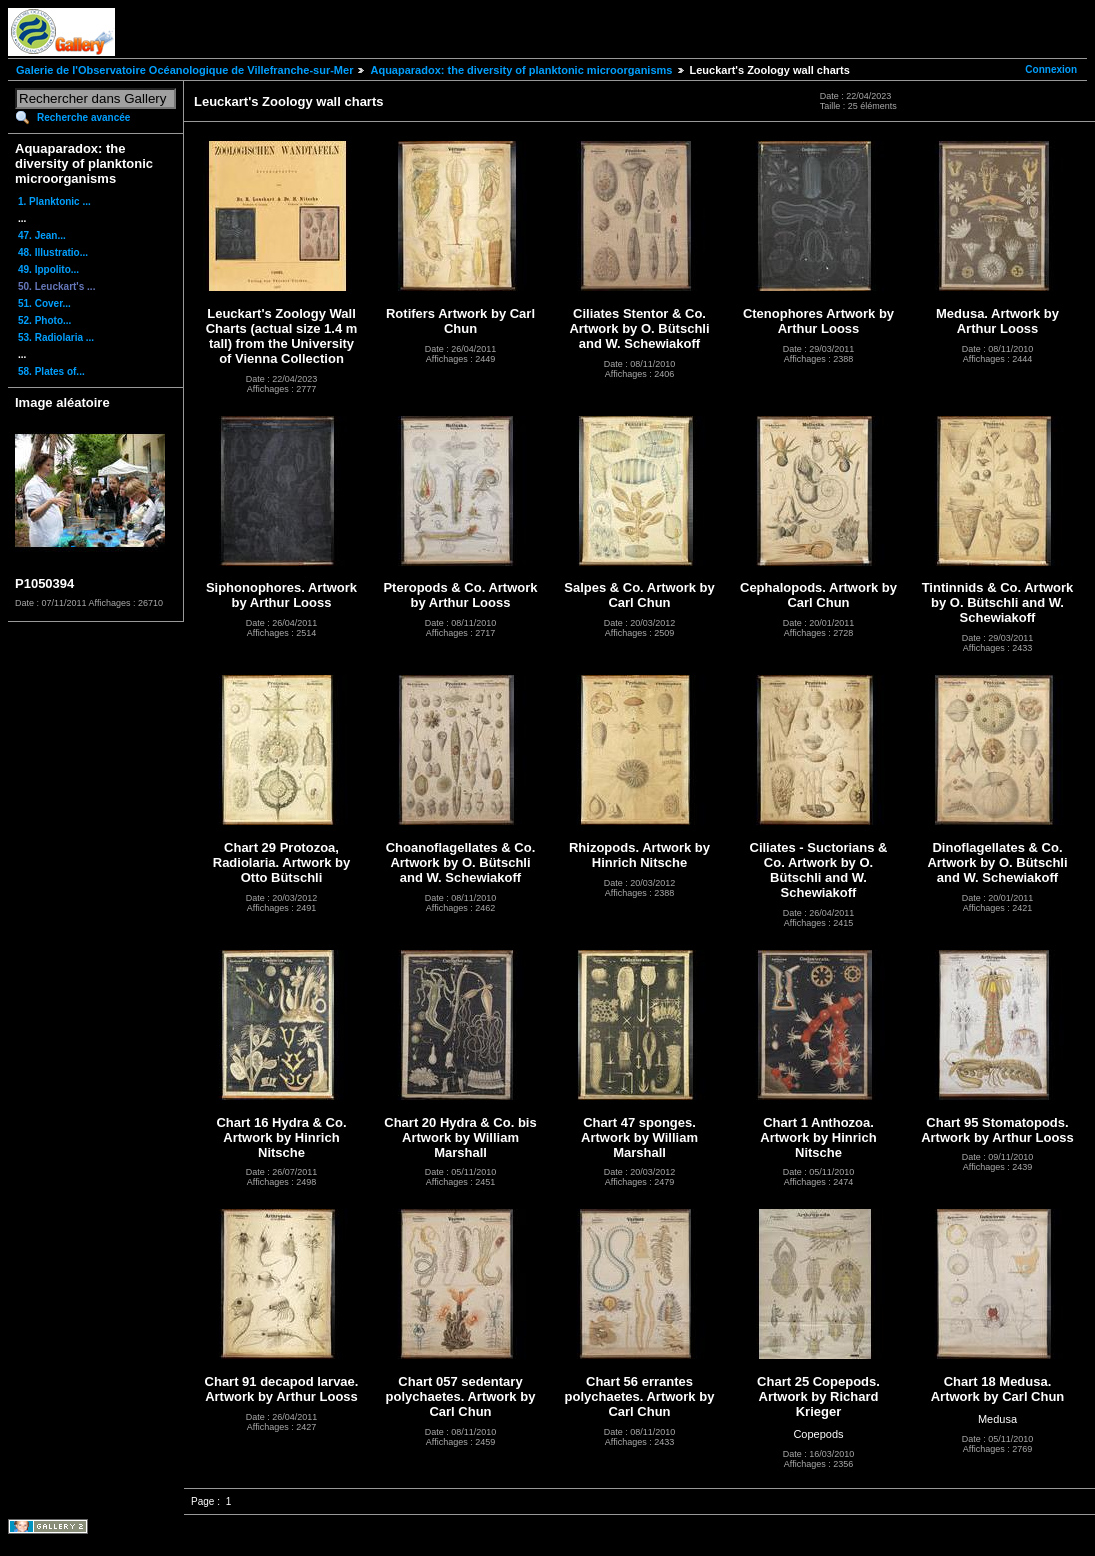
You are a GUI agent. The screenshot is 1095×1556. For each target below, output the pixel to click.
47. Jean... (42, 235)
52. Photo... (44, 320)
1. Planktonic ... (54, 201)
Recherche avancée (83, 117)
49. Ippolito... (48, 269)
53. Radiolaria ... (56, 337)
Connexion (1051, 69)
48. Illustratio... (53, 252)
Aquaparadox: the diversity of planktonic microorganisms (521, 70)
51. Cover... (44, 303)
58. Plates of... (51, 371)
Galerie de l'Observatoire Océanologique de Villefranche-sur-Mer (184, 70)
